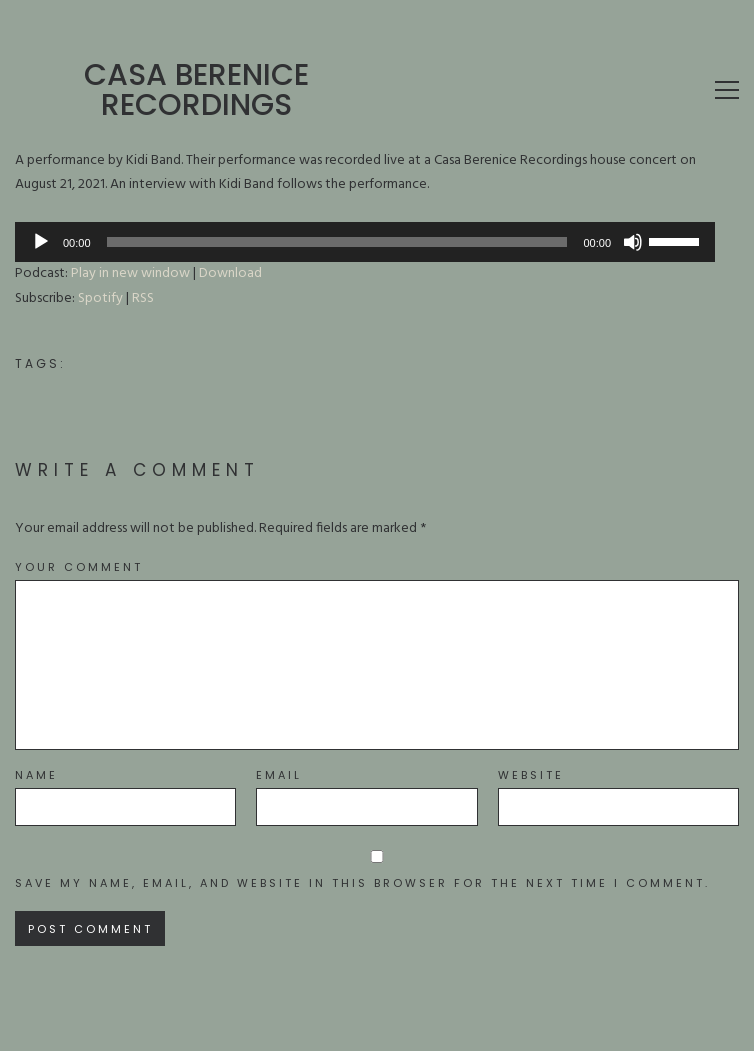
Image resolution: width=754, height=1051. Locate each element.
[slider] (337, 242)
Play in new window (130, 273)
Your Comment (79, 567)
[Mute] (633, 242)
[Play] (41, 242)
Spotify (100, 298)
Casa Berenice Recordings (196, 90)
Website (531, 775)
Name (36, 775)
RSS (143, 298)
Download (230, 273)
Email (279, 775)
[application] (365, 242)
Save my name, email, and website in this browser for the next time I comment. (362, 883)
